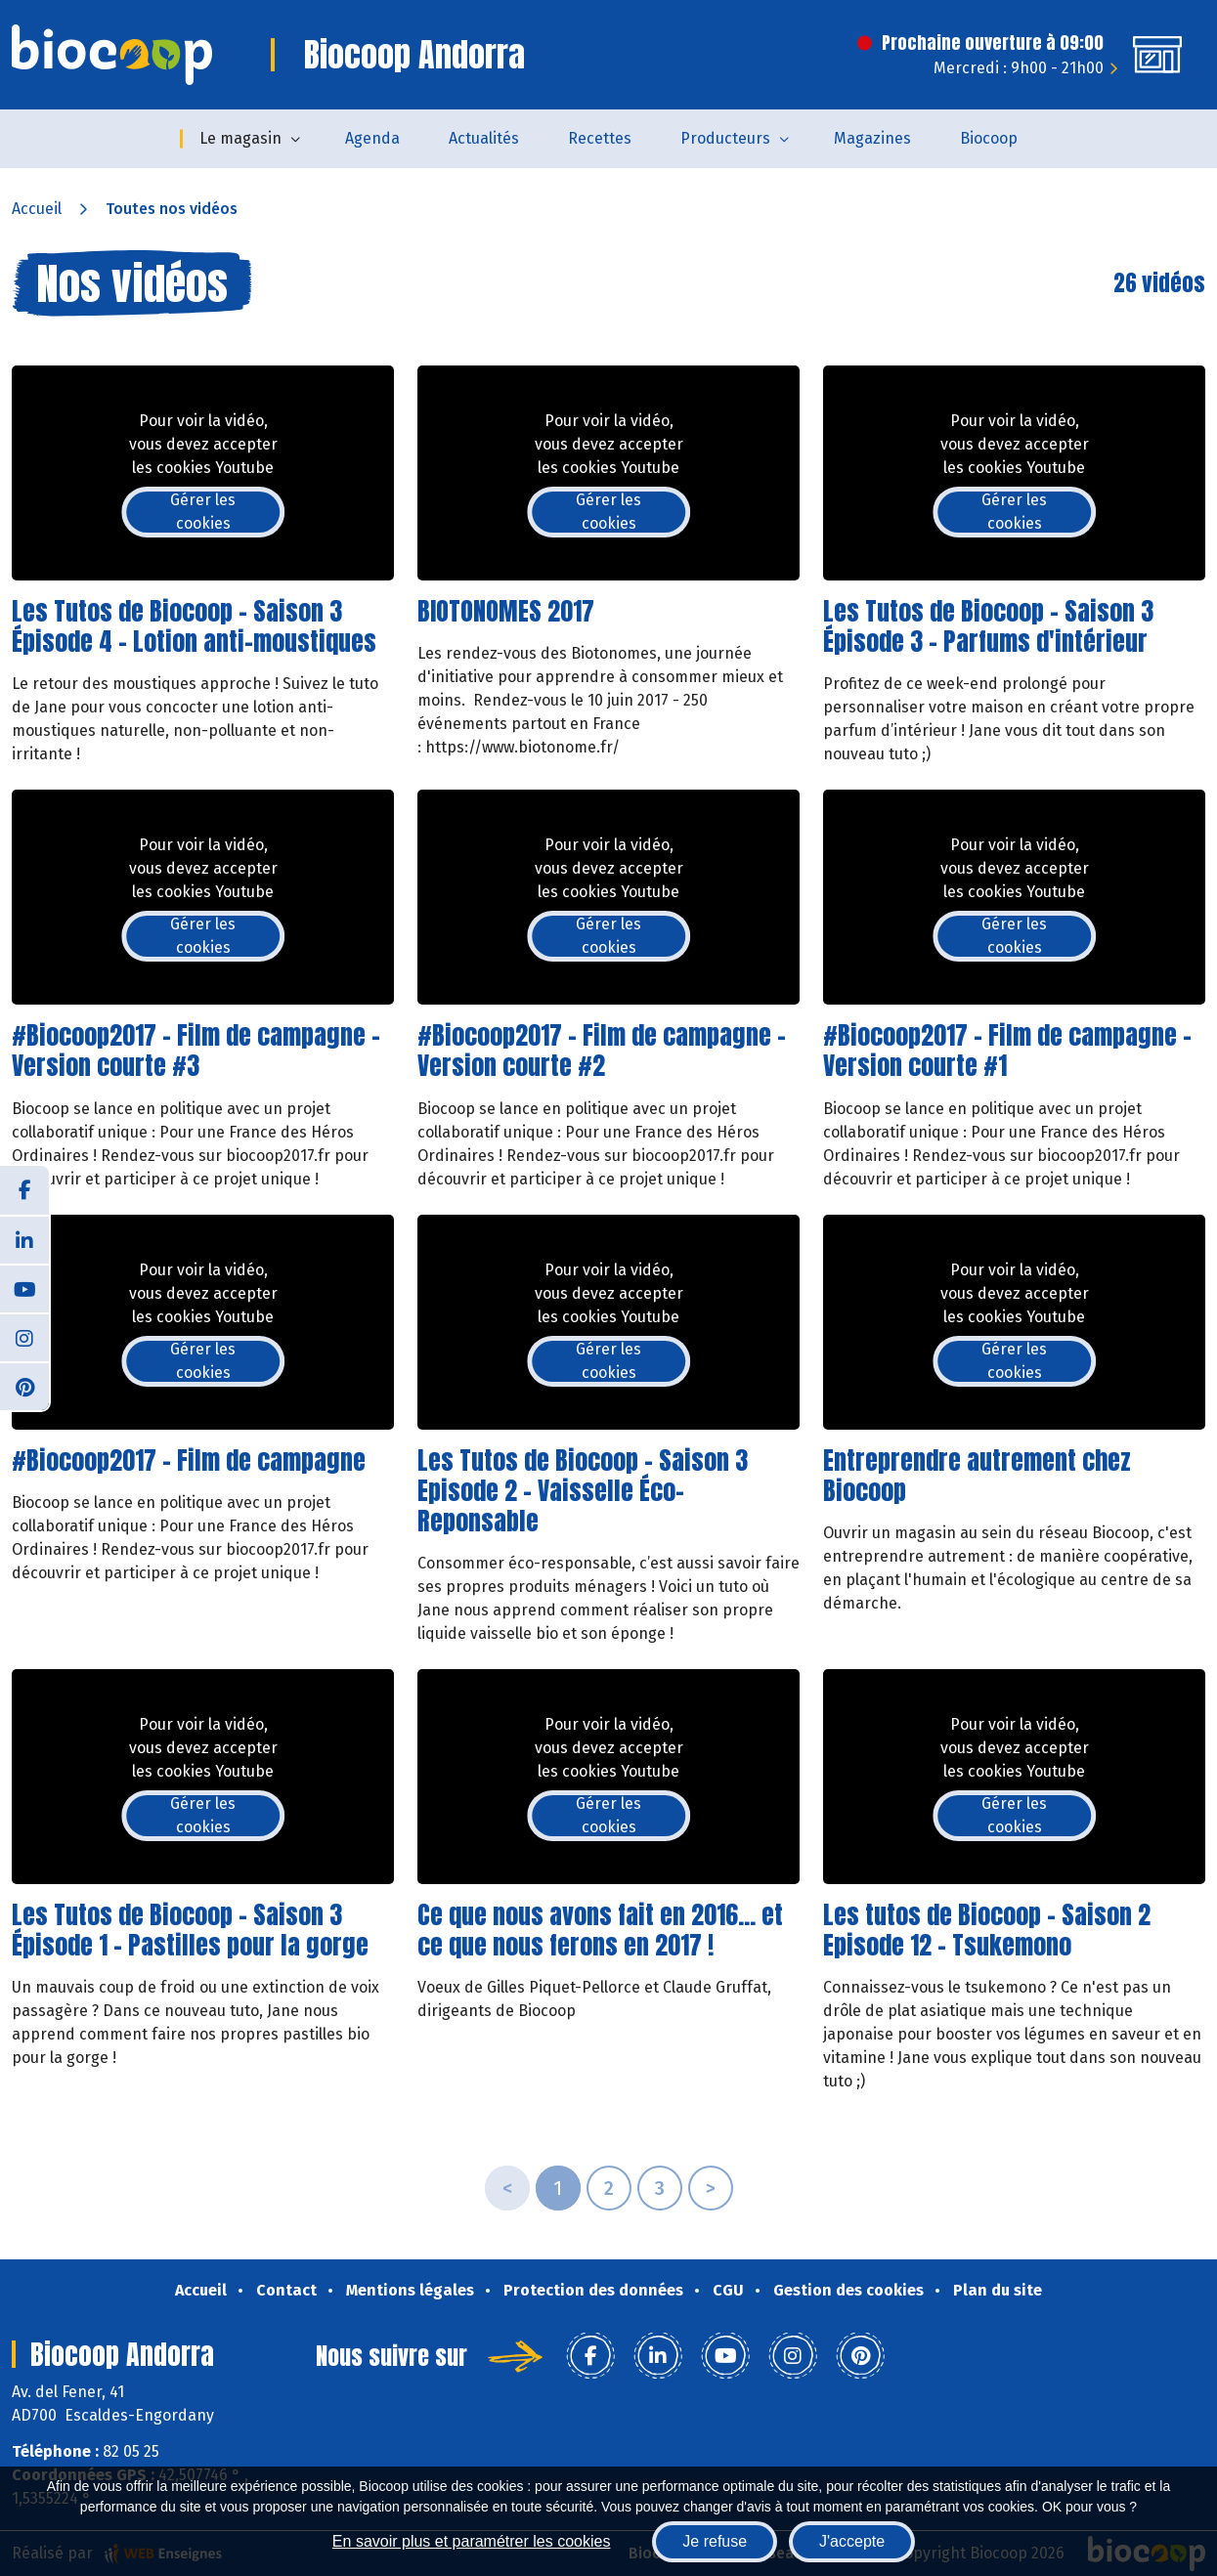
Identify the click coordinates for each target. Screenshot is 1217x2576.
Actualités (484, 138)
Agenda (372, 138)
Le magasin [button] (240, 138)
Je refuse (714, 2541)
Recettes (599, 138)
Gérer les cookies (203, 512)
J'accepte (852, 2541)
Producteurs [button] (725, 138)
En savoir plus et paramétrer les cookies (471, 2541)
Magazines (872, 138)
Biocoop (989, 138)
